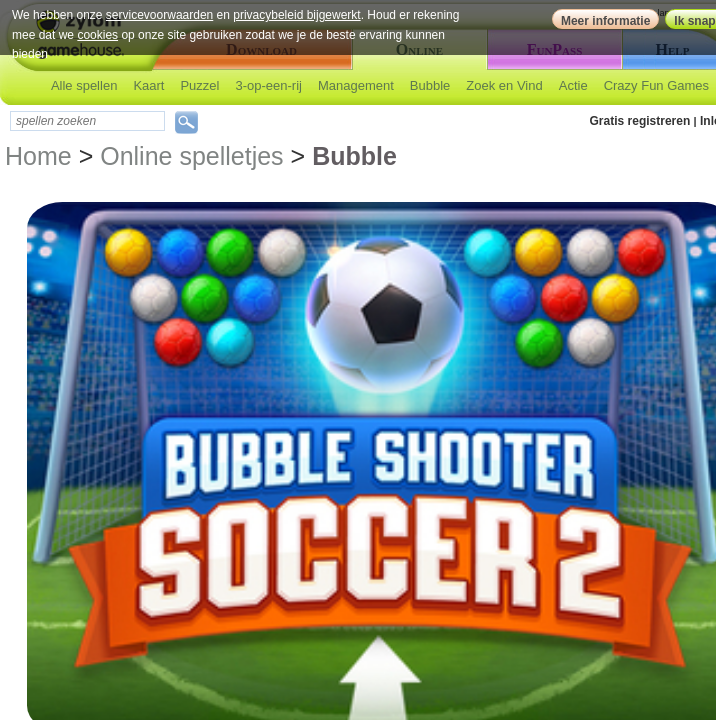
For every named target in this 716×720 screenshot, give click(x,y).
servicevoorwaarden (159, 15)
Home (38, 156)
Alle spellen (84, 85)
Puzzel (199, 85)
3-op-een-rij (268, 85)
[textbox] (87, 121)
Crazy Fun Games (656, 85)
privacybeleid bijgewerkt (296, 15)
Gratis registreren (640, 121)
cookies (97, 35)
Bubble (430, 85)
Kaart (148, 85)
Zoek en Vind (504, 85)
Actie (573, 85)
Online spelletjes (191, 156)
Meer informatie (605, 21)
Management (356, 85)
